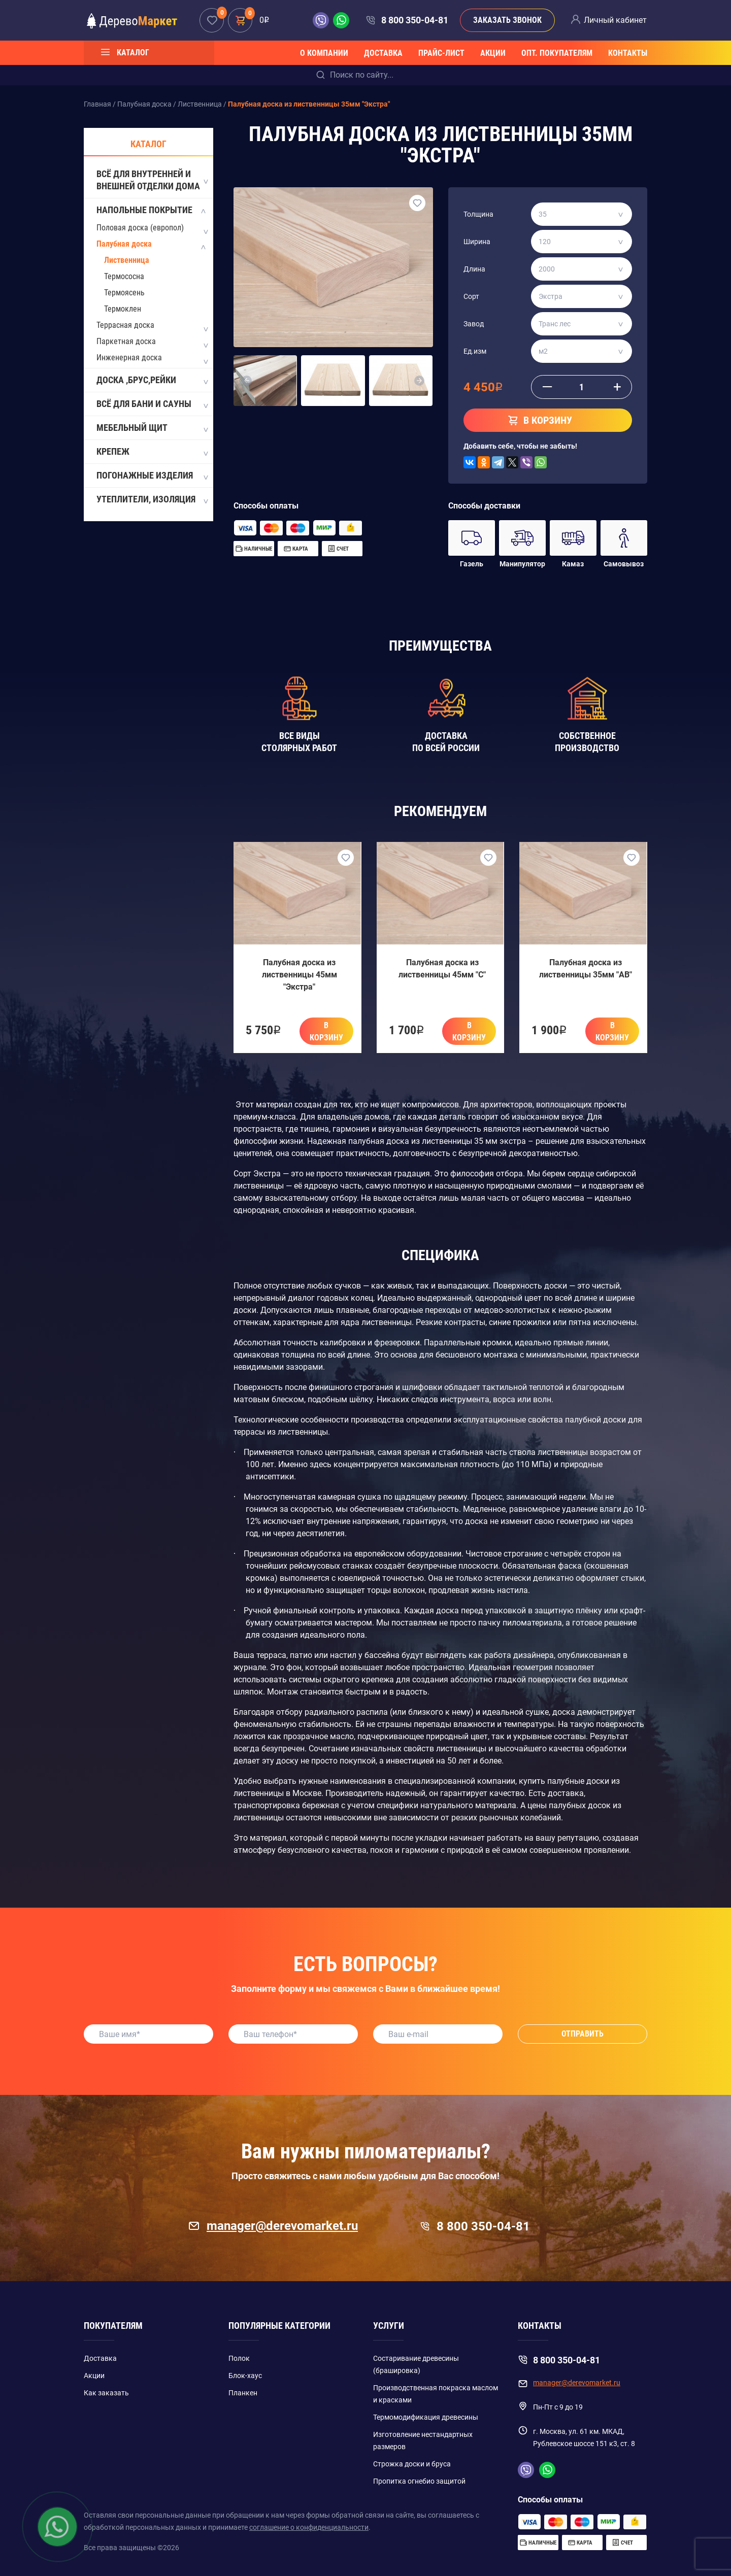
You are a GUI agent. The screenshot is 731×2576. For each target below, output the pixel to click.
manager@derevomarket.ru (273, 2226)
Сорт (471, 296)
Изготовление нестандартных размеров (423, 2440)
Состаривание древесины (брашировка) (416, 2364)
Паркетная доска (126, 341)
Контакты (627, 53)
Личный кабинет (615, 20)
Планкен (242, 2393)
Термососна (124, 276)
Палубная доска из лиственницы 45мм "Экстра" (299, 975)
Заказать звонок (507, 20)
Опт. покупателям (556, 53)
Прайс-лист (441, 53)
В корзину (326, 1031)
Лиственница (126, 260)
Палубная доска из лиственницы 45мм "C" (442, 968)
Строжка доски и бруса (412, 2464)
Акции (493, 53)
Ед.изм (474, 351)
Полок (239, 2358)
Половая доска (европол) (140, 227)
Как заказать (106, 2393)
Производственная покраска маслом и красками (435, 2394)
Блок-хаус (245, 2375)
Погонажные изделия (151, 476)
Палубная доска (124, 244)
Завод (473, 324)
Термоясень (124, 292)
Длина (474, 269)
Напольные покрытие (151, 211)
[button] (246, 380)
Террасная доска (125, 325)
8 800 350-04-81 (414, 20)
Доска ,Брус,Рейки (151, 381)
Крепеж (151, 452)
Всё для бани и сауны (151, 404)
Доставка (383, 53)
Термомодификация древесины (425, 2417)
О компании (324, 53)
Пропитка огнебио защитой (419, 2481)
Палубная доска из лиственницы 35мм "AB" (585, 968)
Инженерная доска (129, 357)
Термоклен (122, 309)
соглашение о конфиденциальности (309, 2527)
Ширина (476, 242)
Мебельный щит (151, 428)
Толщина (478, 214)
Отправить (582, 2034)
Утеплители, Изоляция (151, 500)
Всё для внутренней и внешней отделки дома (151, 179)
